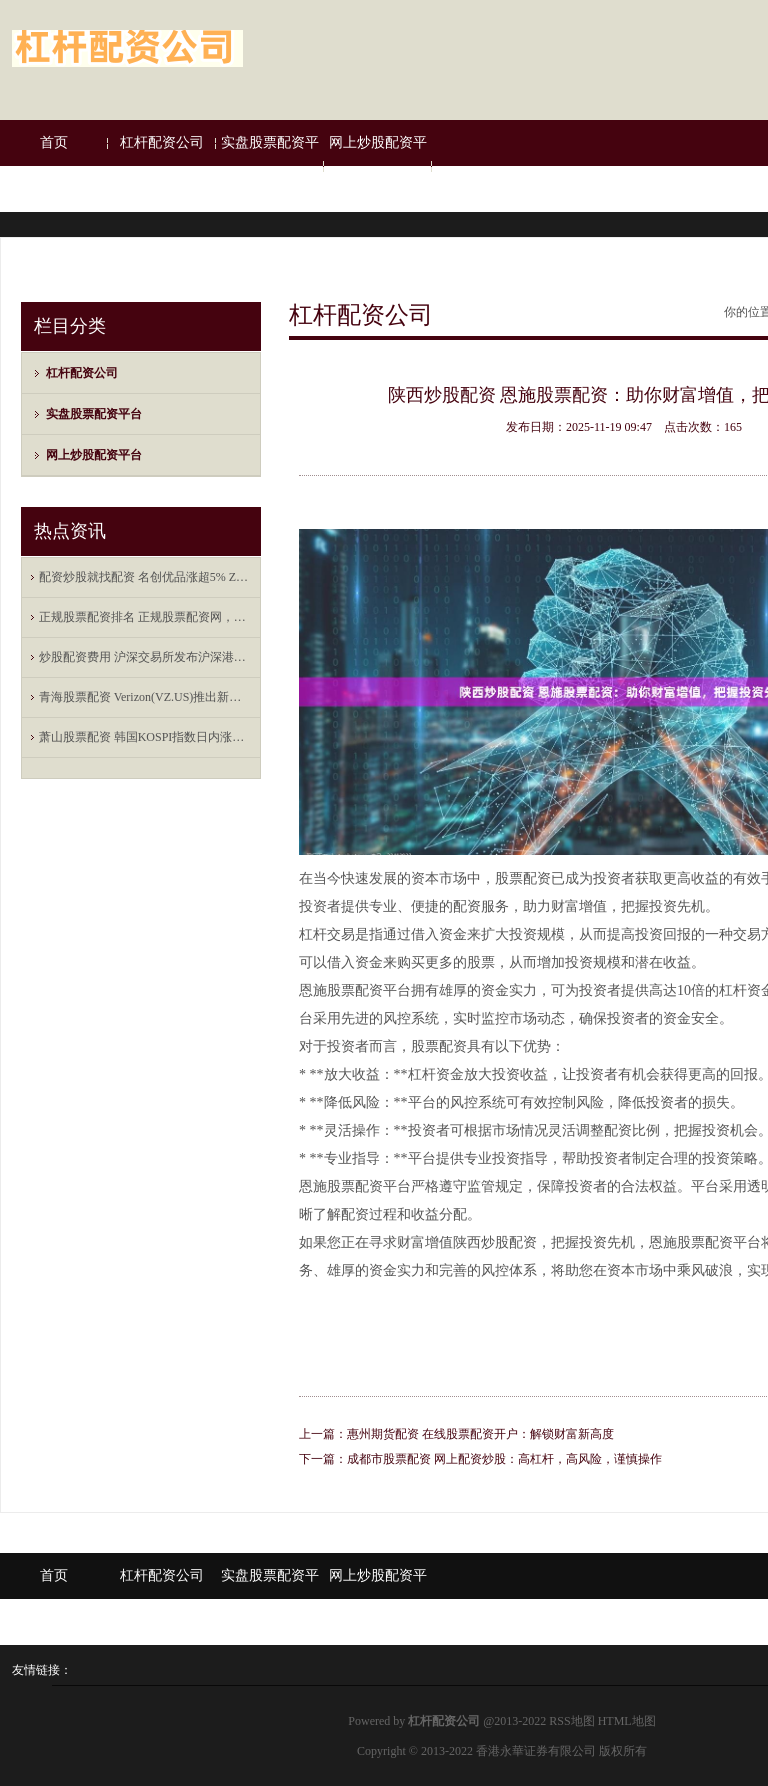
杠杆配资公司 (162, 142)
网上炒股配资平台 (378, 165)
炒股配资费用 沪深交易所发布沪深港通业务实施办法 (146, 657)
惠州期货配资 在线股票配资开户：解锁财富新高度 (480, 1434)
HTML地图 (627, 1721)
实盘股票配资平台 (270, 165)
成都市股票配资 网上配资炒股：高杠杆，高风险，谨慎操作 (504, 1459)
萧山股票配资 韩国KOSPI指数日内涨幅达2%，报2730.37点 (146, 737)
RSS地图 (571, 1721)
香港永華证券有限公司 (536, 1751)
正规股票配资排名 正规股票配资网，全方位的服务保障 (146, 617)
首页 (54, 142)
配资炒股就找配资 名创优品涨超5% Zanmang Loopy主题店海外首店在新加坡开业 (146, 577)
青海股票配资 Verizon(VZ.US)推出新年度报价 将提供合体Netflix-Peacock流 (146, 697)
